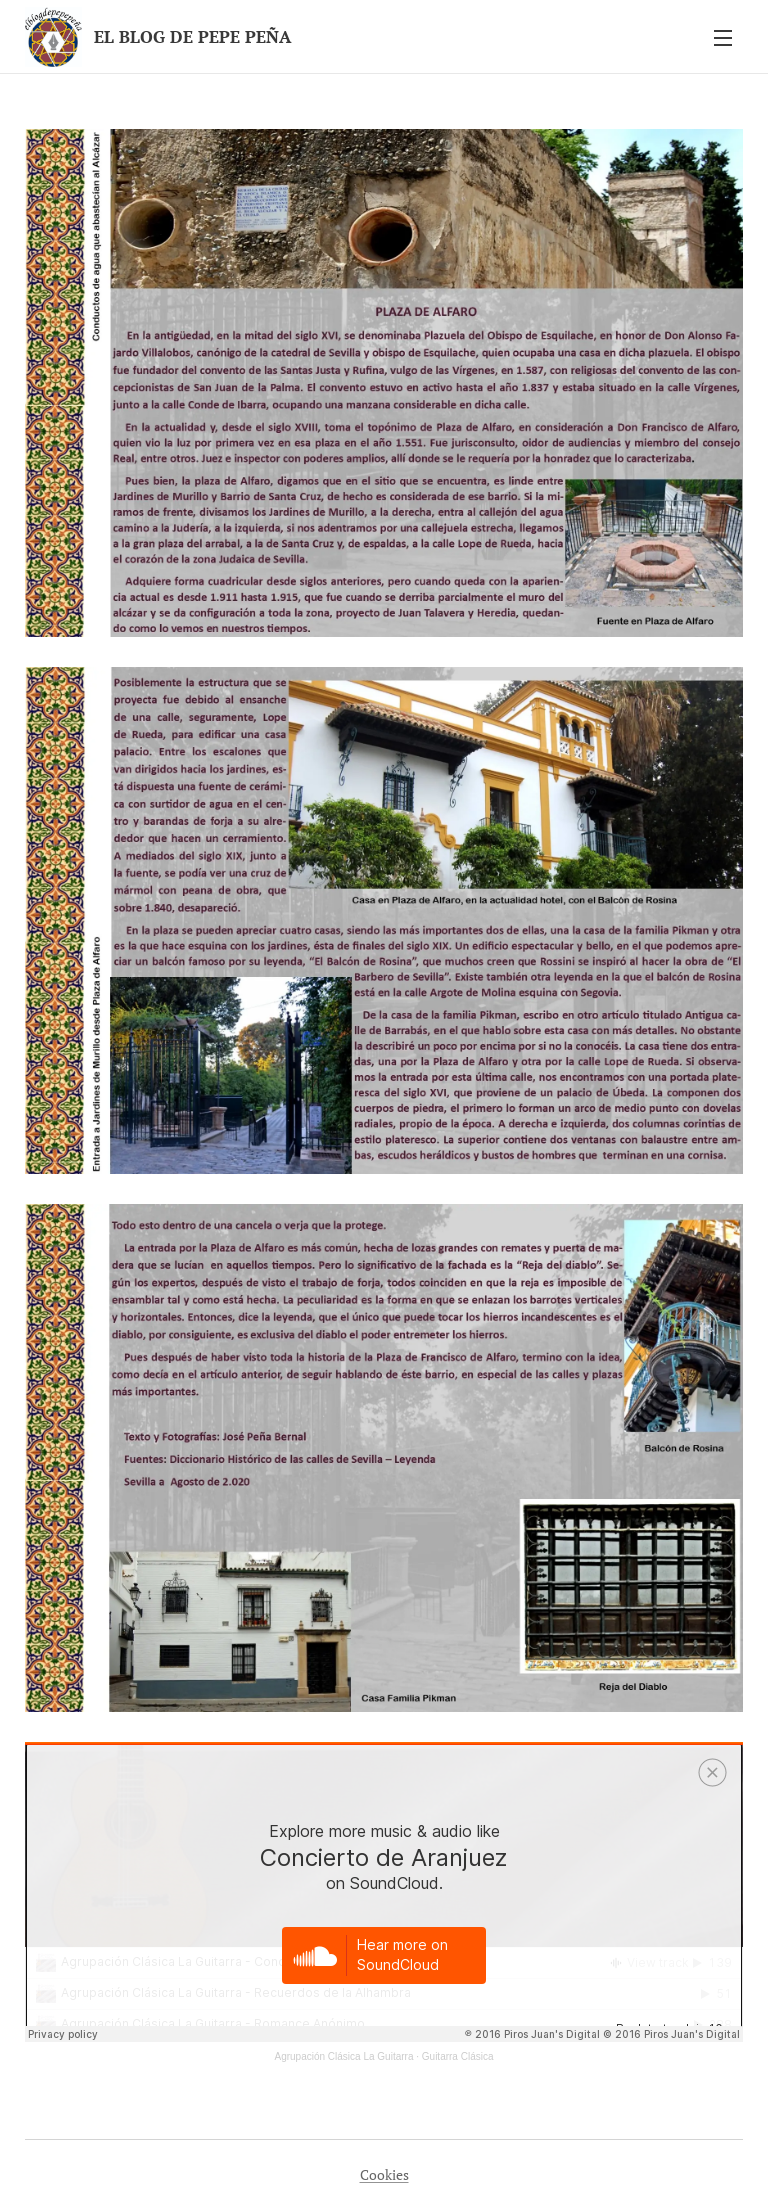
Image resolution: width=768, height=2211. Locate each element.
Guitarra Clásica (458, 2056)
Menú (723, 38)
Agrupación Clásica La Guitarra (343, 2056)
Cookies (384, 2174)
